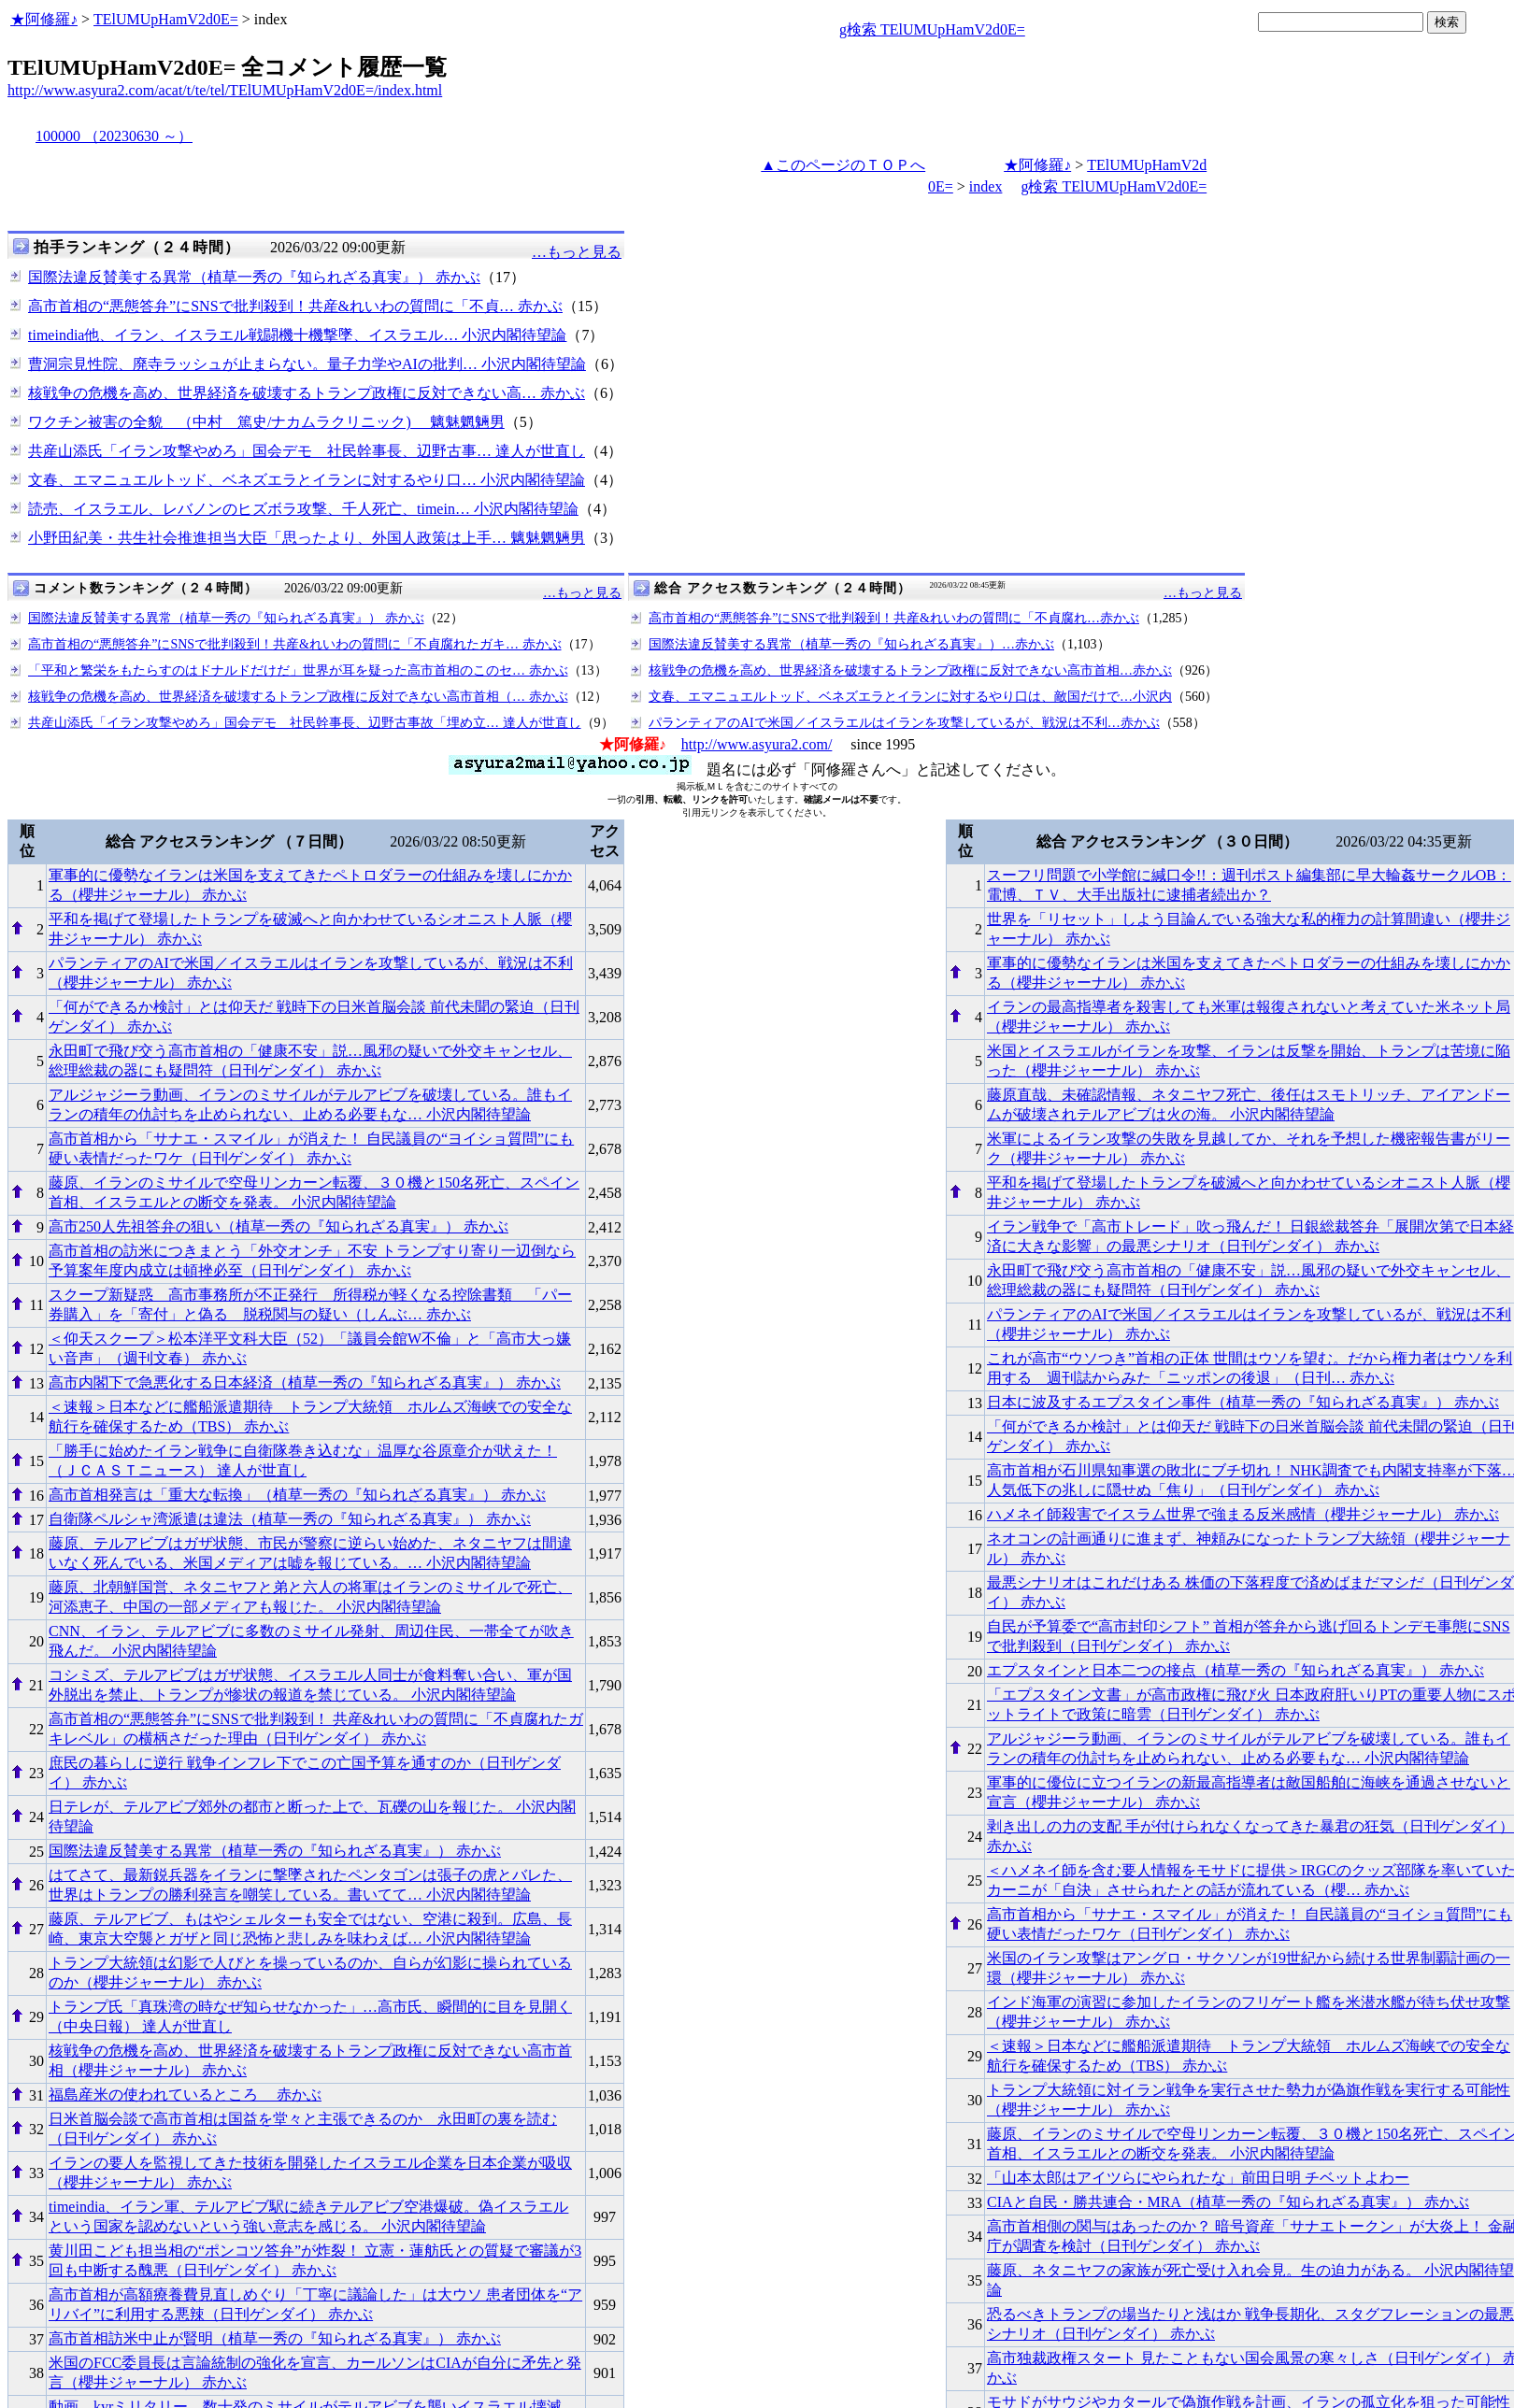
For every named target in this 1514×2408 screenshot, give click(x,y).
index (986, 186)
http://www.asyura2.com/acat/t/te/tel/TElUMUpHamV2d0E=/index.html (224, 90)
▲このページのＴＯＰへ (843, 165)
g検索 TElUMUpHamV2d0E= (932, 29)
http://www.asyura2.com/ (757, 744)
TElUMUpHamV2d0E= (165, 19)
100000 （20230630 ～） (114, 136)
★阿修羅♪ (44, 19)
